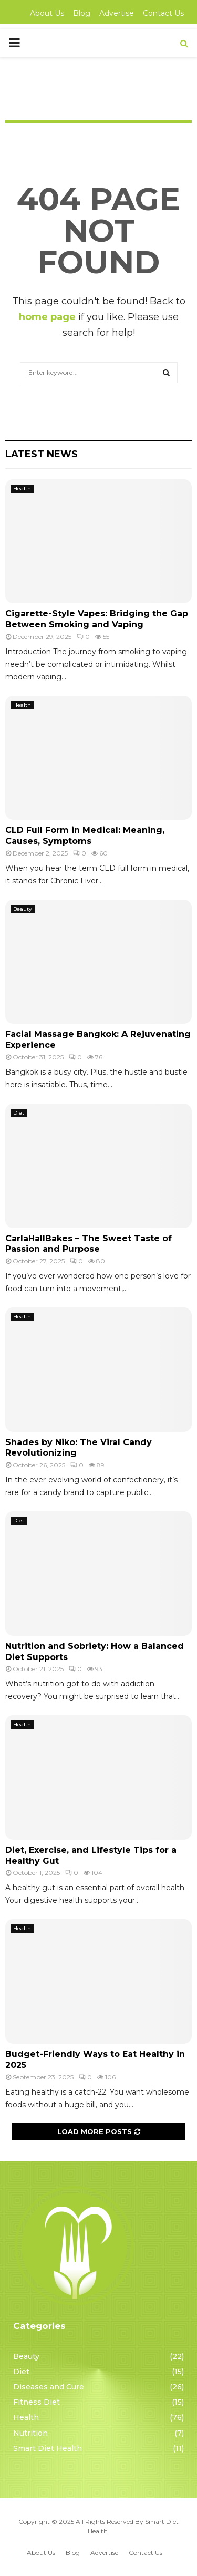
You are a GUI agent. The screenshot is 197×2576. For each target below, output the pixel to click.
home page (47, 317)
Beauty (22, 908)
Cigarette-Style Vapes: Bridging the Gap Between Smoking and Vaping (96, 619)
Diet (18, 1112)
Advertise (116, 13)
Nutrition (30, 2433)
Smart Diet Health (47, 2448)
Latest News (41, 454)
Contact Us (163, 13)
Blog (81, 13)
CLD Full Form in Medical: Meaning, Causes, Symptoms (84, 835)
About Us (47, 13)
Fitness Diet (36, 2402)
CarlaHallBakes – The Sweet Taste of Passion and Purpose (88, 1243)
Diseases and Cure (48, 2387)
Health (22, 488)
